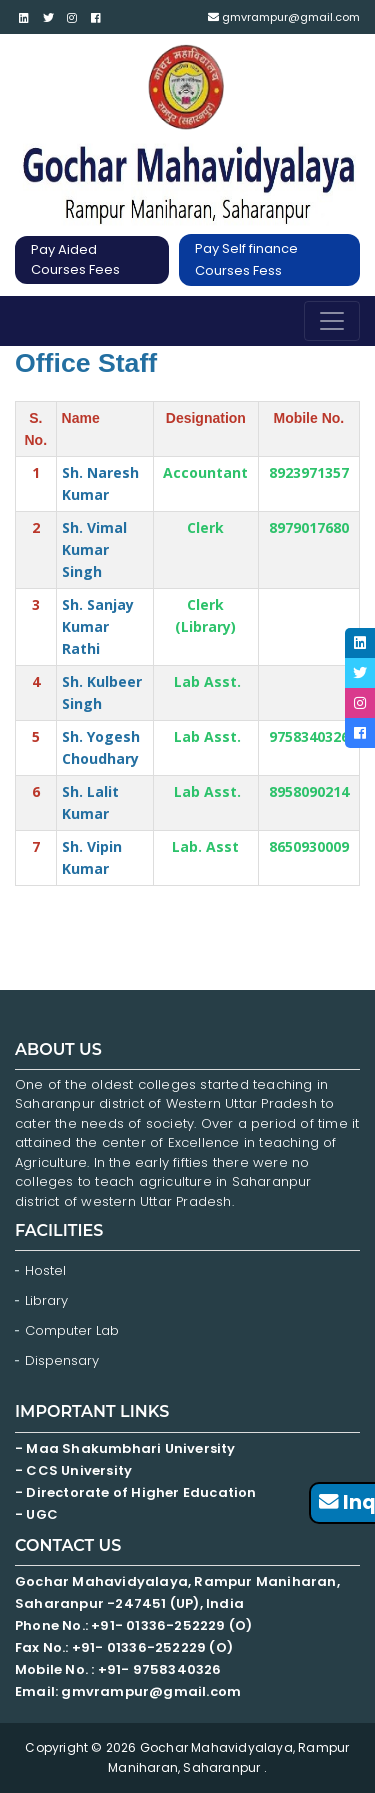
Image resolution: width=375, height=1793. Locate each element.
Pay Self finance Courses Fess (246, 259)
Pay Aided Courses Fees (75, 259)
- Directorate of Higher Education (137, 1492)
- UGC (36, 1514)
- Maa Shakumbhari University (127, 1448)
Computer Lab (74, 1330)
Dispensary (62, 1360)
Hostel (45, 1270)
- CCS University (73, 1470)
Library (46, 1300)
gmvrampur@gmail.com (284, 17)
